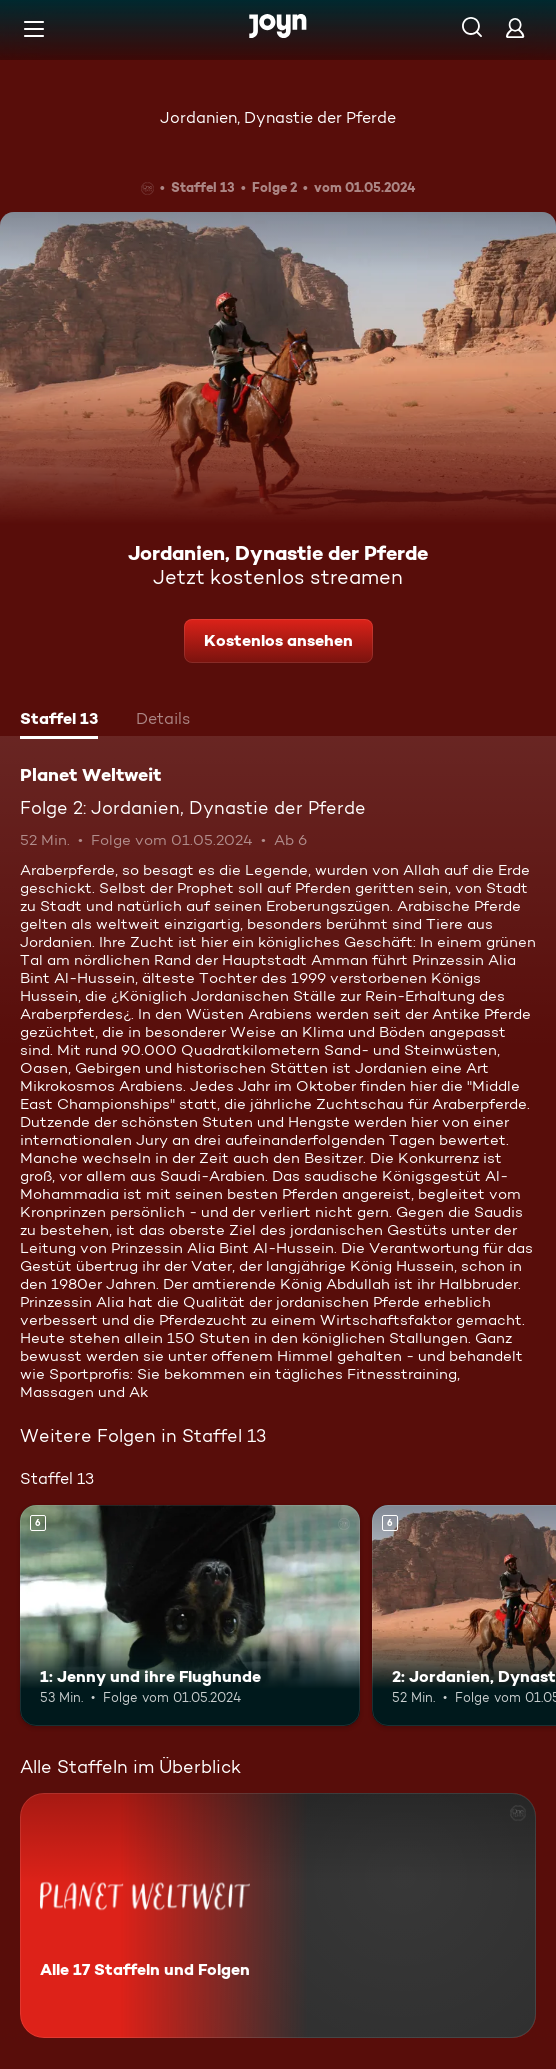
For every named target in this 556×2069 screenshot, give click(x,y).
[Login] (515, 27)
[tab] (59, 721)
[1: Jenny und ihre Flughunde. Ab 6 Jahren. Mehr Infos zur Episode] (190, 1615)
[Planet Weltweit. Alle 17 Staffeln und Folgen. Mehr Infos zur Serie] (278, 1915)
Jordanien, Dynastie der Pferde (278, 117)
